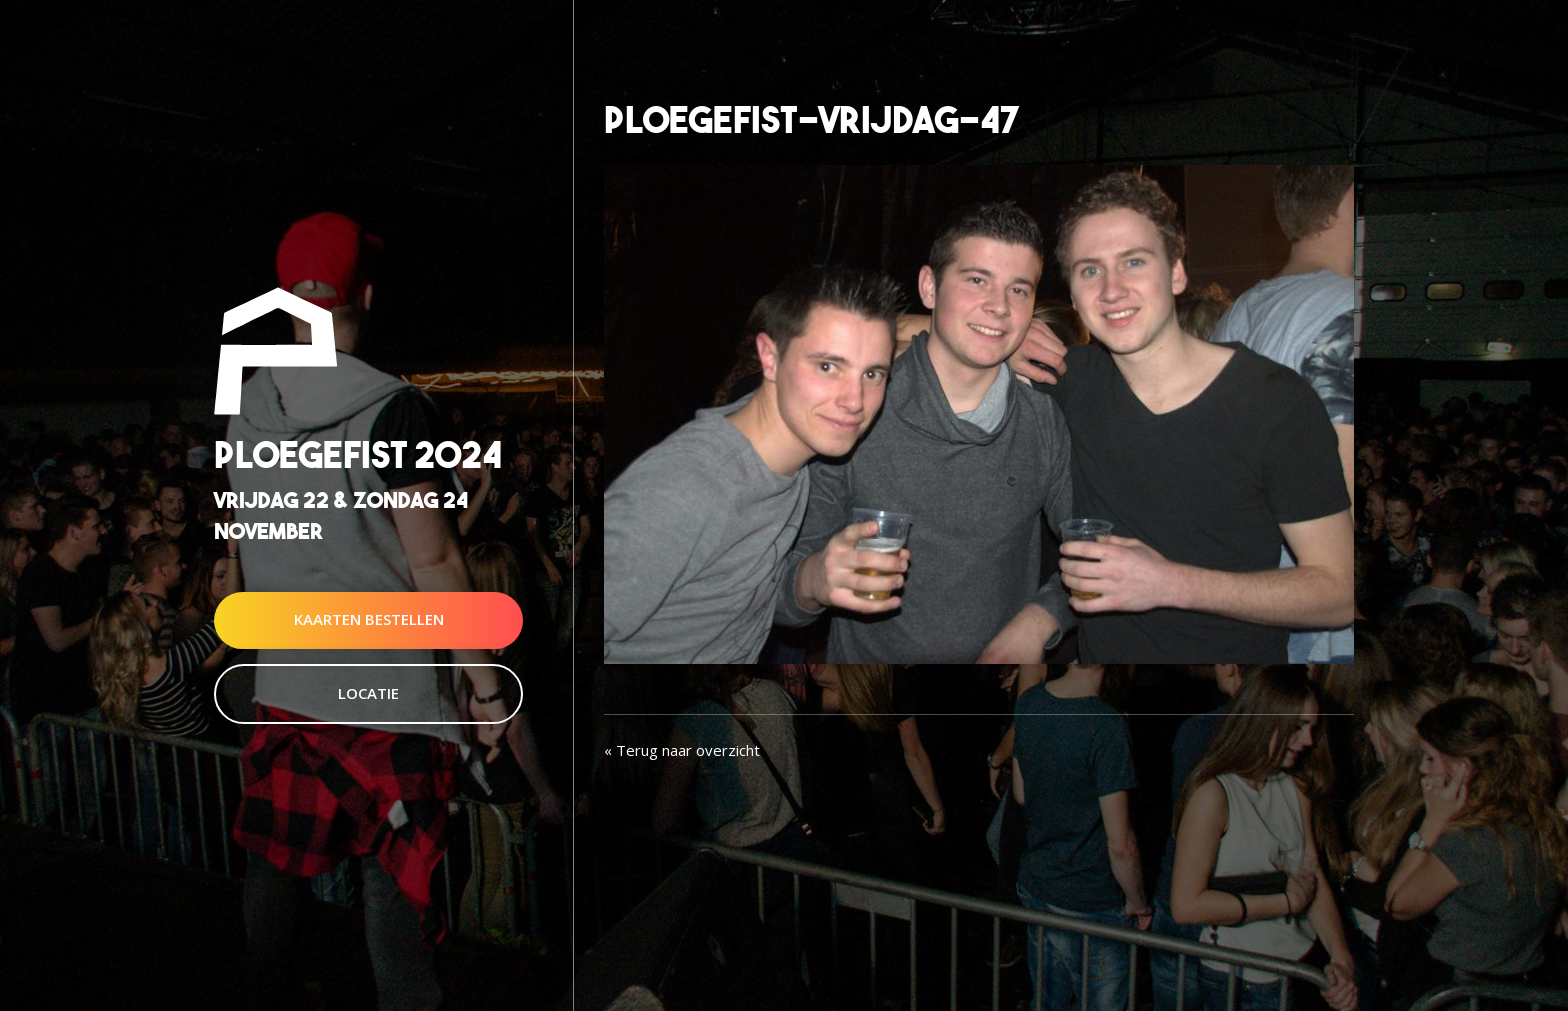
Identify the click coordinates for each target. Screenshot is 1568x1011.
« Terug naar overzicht (682, 750)
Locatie (368, 693)
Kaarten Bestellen (369, 620)
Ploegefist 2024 (358, 454)
